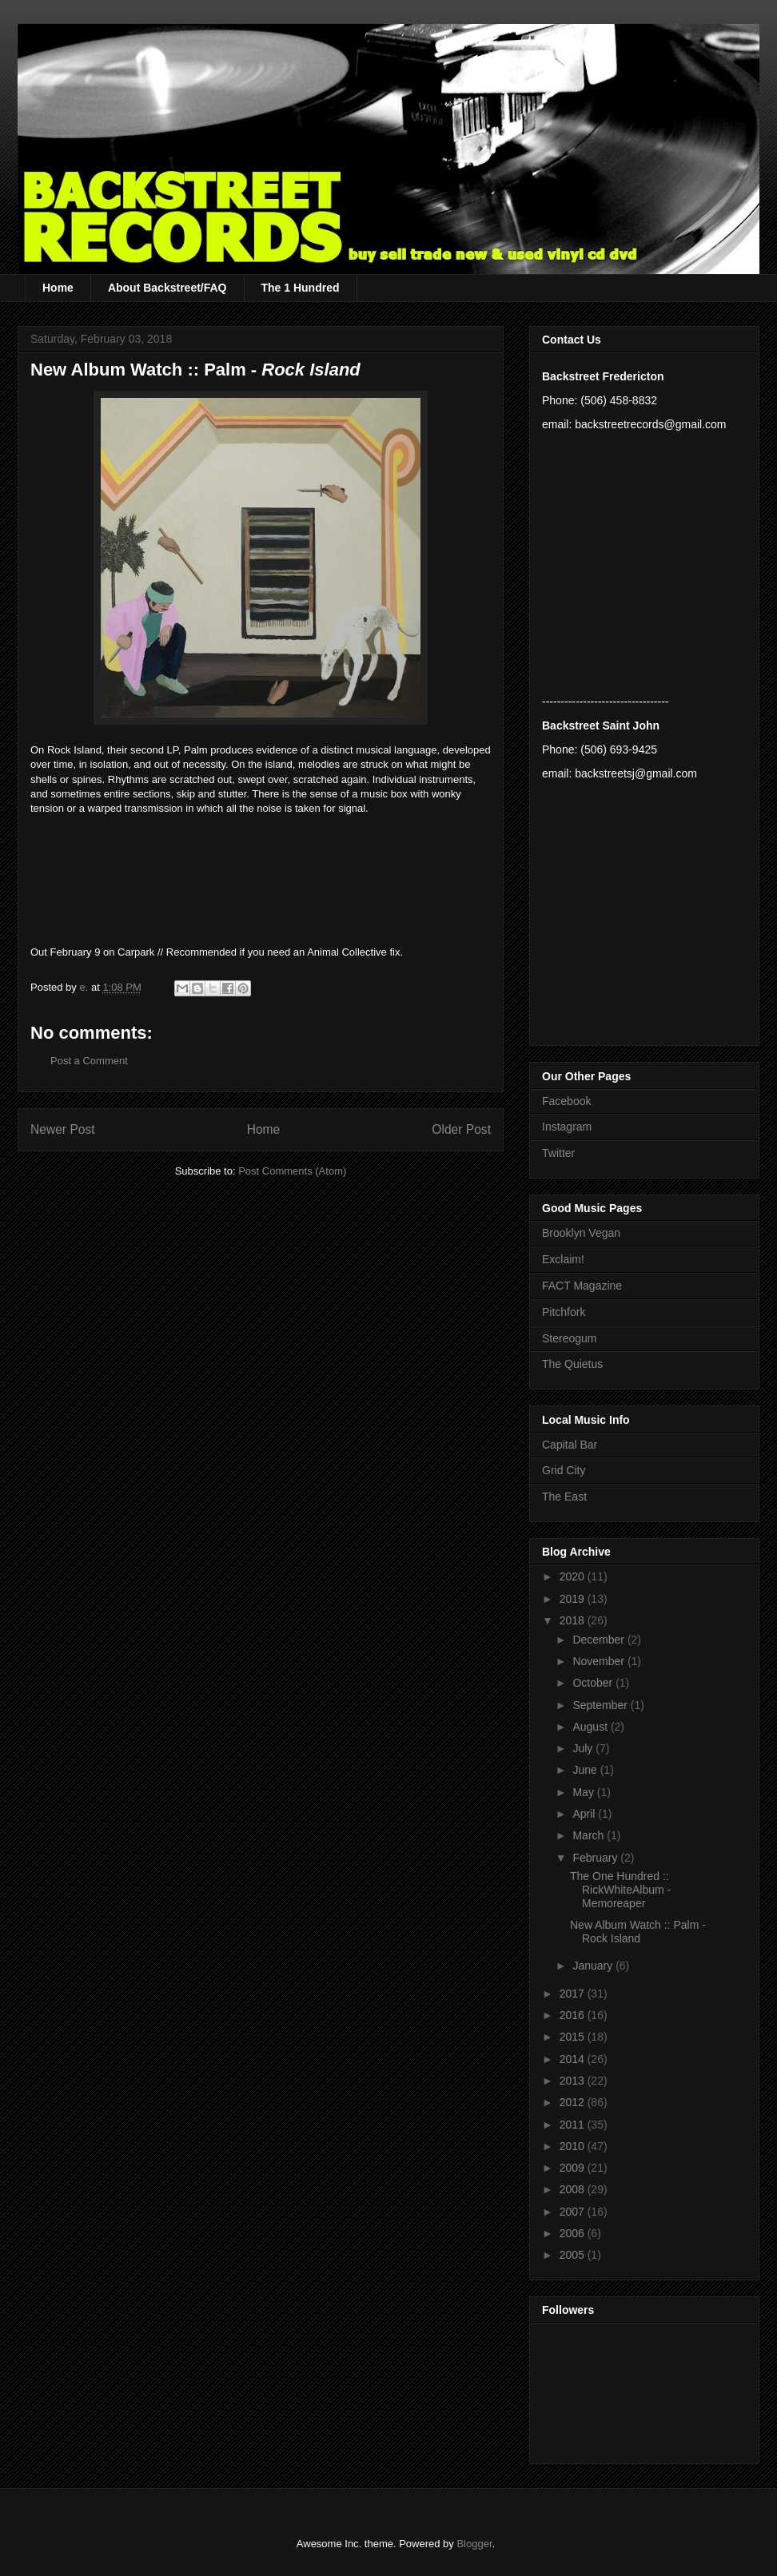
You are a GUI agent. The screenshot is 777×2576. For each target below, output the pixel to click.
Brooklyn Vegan (581, 1232)
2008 (574, 2189)
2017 (574, 1993)
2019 (574, 1598)
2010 (574, 2146)
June (586, 1769)
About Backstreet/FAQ (167, 287)
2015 (574, 2036)
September (601, 1705)
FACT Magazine (582, 1285)
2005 (574, 2254)
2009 (574, 2167)
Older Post (461, 1129)
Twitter (558, 1153)
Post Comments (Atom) (292, 1171)
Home (58, 287)
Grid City (563, 1470)
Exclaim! (563, 1259)
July (584, 1748)
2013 (574, 2080)
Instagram (567, 1126)
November (599, 1661)
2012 (574, 2102)
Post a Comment (89, 1061)
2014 (574, 2059)
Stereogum (569, 1338)
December (599, 1639)
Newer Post (62, 1129)
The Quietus (572, 1364)
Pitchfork (563, 1312)
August (591, 1726)
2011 (574, 2124)
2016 (574, 2015)
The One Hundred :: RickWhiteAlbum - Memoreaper (620, 1890)
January (594, 1965)
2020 (574, 1576)
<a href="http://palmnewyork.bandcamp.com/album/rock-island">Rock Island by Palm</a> (260, 864)
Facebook (566, 1101)
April (585, 1813)
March (589, 1835)
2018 (574, 1620)
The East (564, 1496)
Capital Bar (569, 1444)
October (594, 1682)
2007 (574, 2211)
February (596, 1857)
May (584, 1792)
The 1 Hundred (300, 287)
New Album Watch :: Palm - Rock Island (638, 1931)
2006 (574, 2233)
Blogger (474, 2544)
